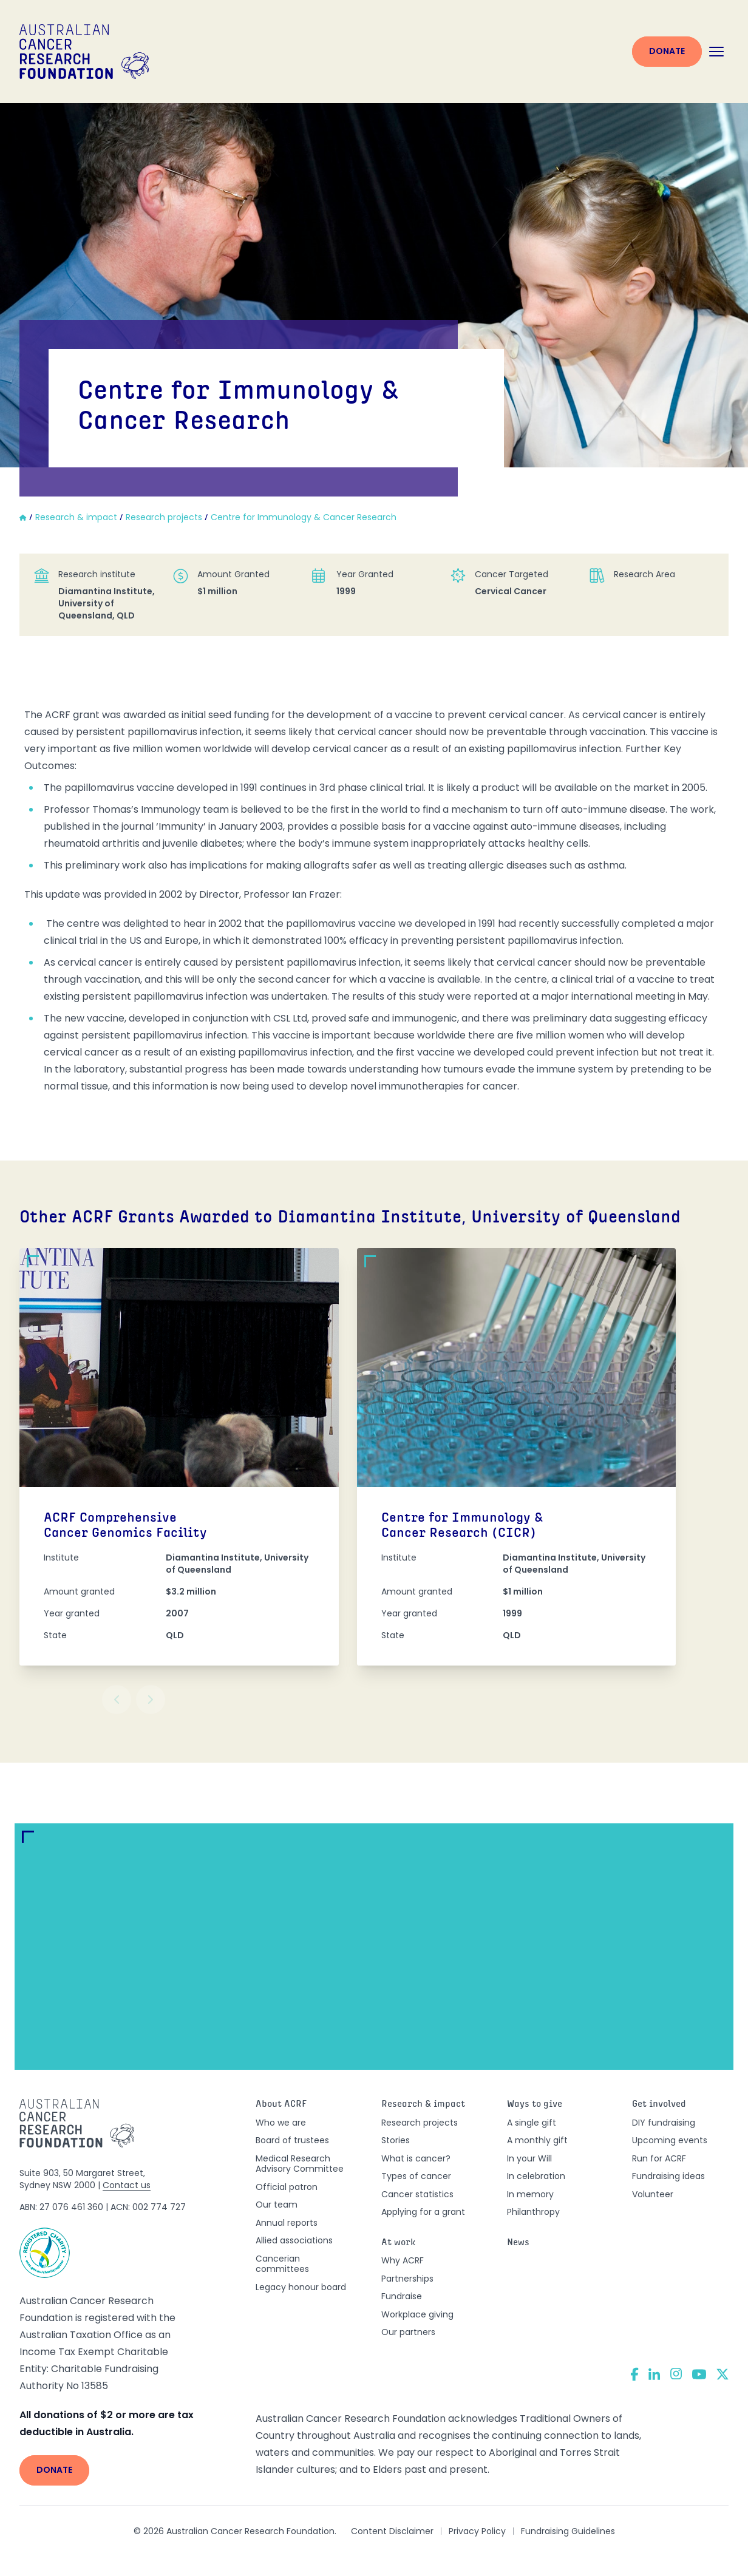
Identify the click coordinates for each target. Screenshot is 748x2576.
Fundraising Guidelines (568, 2531)
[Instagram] (676, 2374)
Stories (395, 2140)
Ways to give (534, 2105)
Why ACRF (402, 2260)
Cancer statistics (417, 2194)
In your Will (529, 2158)
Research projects (419, 2123)
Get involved (659, 2105)
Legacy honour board (301, 2287)
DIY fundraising (663, 2123)
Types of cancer (416, 2176)
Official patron (287, 2187)
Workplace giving (417, 2314)
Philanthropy (533, 2212)
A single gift (531, 2123)
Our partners (408, 2332)
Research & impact (423, 2105)
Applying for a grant (423, 2212)
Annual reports (287, 2223)
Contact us (127, 2185)
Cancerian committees (282, 2264)
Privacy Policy (477, 2531)
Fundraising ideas (668, 2176)
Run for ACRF (659, 2158)
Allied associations (294, 2240)
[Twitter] (722, 2374)
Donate (667, 51)
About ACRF (281, 2105)
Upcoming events (669, 2140)
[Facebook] (634, 2374)
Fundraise (401, 2296)
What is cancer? (415, 2158)
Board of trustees (292, 2140)
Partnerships (407, 2279)
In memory (530, 2194)
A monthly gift (537, 2140)
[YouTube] (699, 2374)
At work (398, 2243)
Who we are (281, 2123)
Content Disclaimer (392, 2531)
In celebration (536, 2176)
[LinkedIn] (654, 2374)
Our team (277, 2204)
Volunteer (652, 2194)
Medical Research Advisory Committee (300, 2163)
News (518, 2243)
